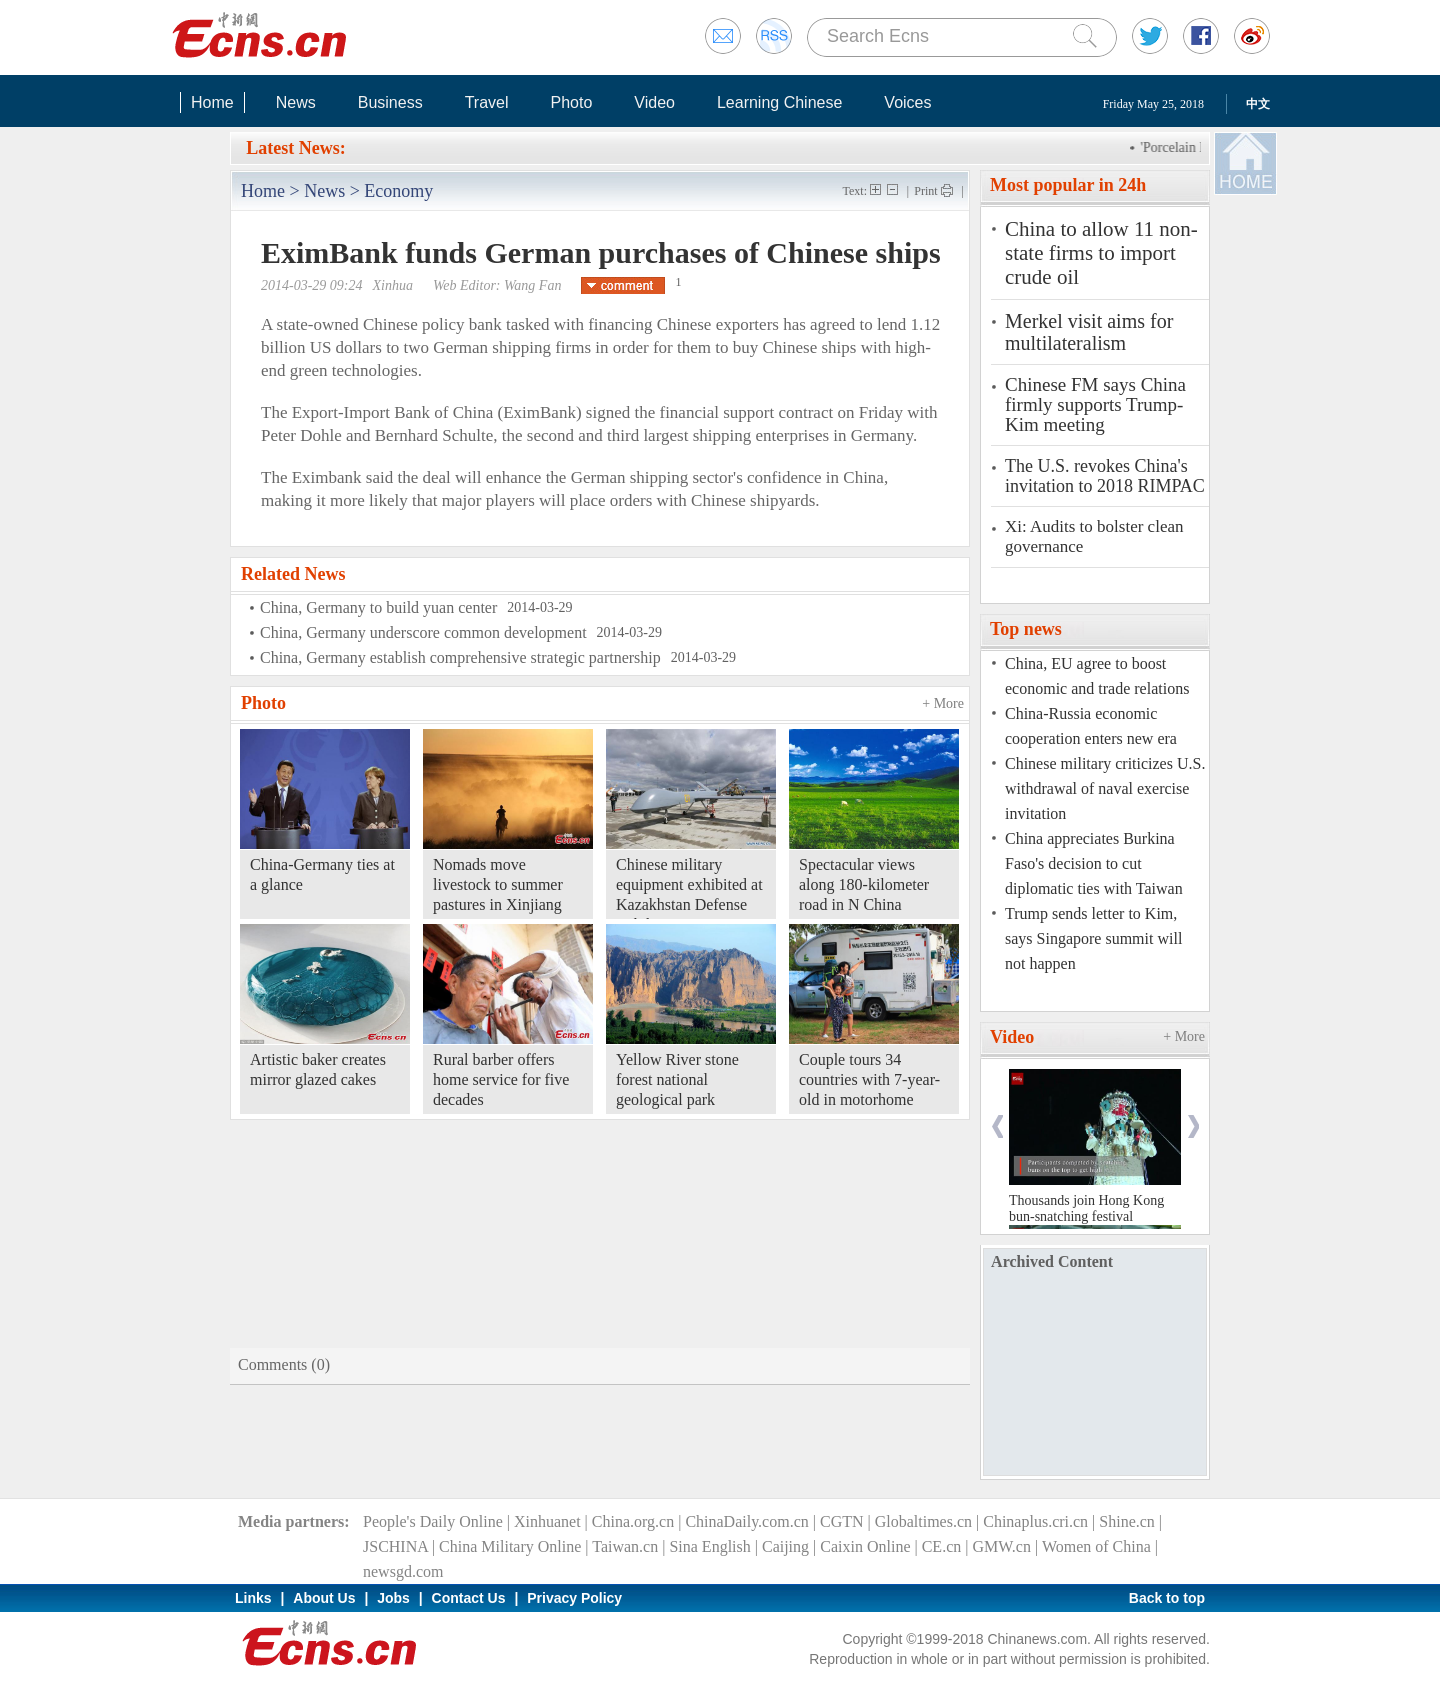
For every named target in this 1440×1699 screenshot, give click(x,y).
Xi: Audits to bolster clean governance (1094, 536)
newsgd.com (403, 1571)
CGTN (842, 1521)
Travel (487, 102)
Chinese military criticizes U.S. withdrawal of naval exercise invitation (1105, 788)
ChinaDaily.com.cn (746, 1521)
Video (654, 102)
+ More (943, 703)
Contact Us (469, 1598)
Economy (398, 191)
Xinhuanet (547, 1521)
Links (253, 1598)
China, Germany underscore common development (423, 632)
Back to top (1167, 1598)
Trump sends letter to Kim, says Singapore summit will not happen (1093, 938)
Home (212, 102)
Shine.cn (1127, 1521)
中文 (1258, 104)
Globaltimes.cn (923, 1521)
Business (390, 102)
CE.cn (942, 1546)
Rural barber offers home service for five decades (501, 1079)
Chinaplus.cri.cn (1035, 1521)
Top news (1026, 629)
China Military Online (510, 1546)
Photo (571, 102)
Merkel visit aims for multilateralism (1089, 332)
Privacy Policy (574, 1598)
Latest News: (295, 148)
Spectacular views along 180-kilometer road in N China (864, 884)
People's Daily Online (433, 1521)
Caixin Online (865, 1546)
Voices (907, 102)
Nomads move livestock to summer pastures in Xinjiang (498, 884)
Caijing (785, 1546)
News (296, 102)
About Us (324, 1598)
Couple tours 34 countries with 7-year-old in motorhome (869, 1079)
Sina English (709, 1546)
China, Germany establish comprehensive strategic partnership (460, 657)
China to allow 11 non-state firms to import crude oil (1101, 253)
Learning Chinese (779, 102)
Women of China (1096, 1546)
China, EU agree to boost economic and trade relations (1097, 676)
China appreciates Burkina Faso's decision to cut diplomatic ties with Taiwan (1094, 863)
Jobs (393, 1598)
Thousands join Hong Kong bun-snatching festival (1086, 1208)
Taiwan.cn (625, 1546)
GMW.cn (1001, 1546)
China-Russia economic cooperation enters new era (1091, 726)
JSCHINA (395, 1546)
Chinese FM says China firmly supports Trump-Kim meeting (1095, 405)
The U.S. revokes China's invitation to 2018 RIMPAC (1105, 476)
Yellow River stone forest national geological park (677, 1079)
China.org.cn (633, 1521)
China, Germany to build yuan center (378, 607)
